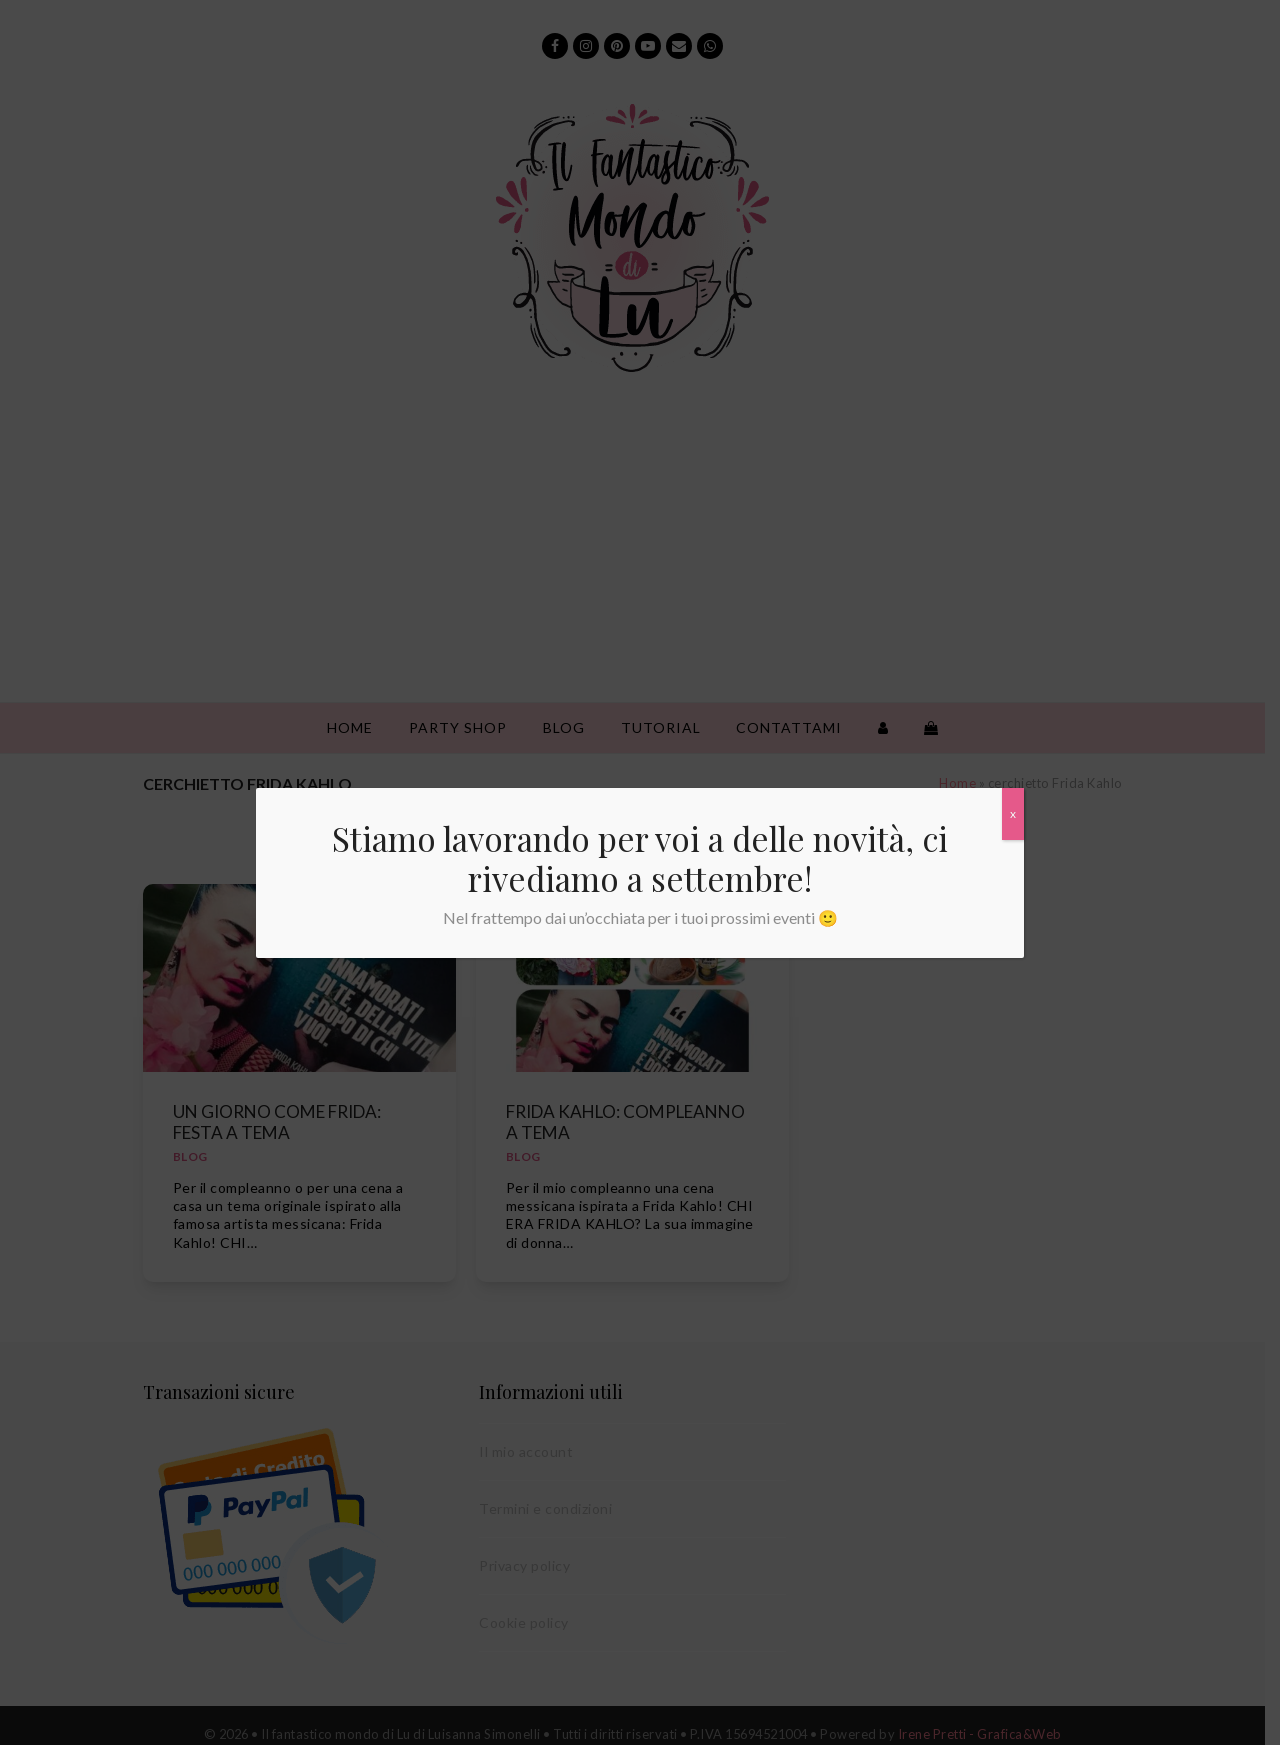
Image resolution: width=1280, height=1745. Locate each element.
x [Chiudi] (1013, 813)
